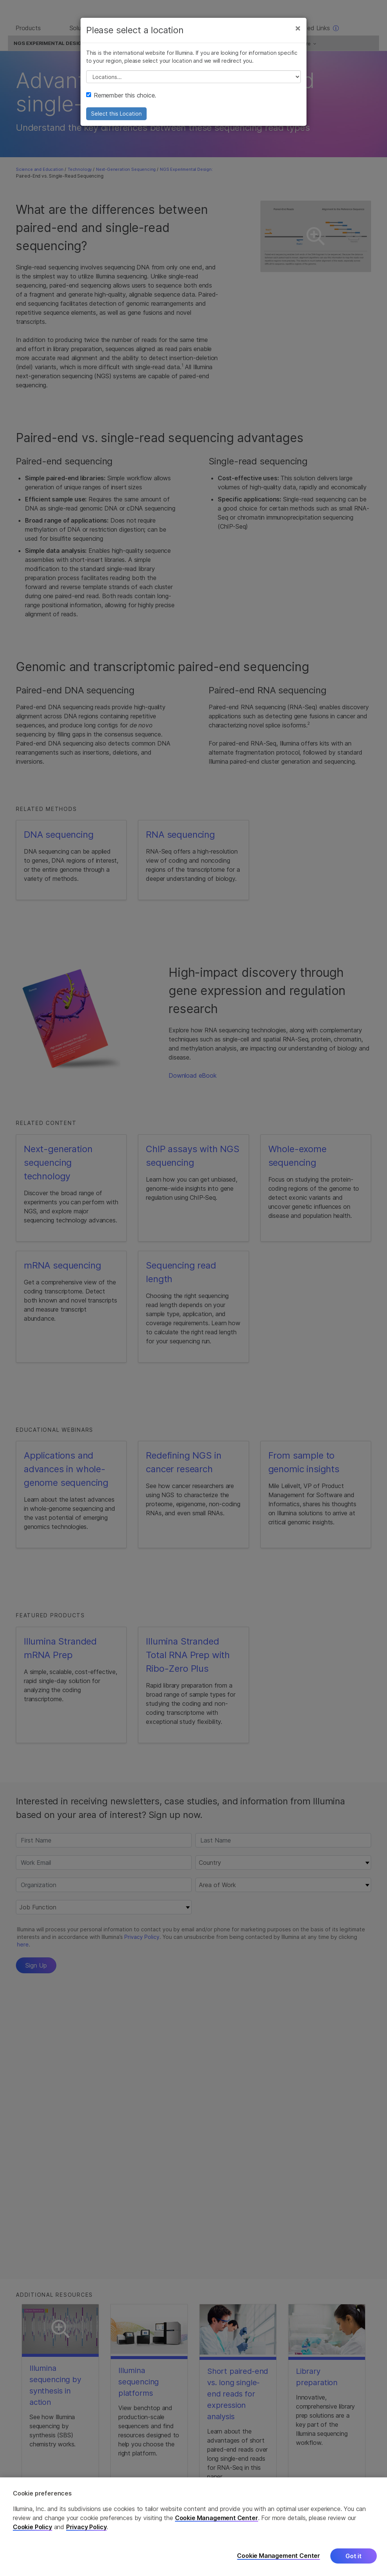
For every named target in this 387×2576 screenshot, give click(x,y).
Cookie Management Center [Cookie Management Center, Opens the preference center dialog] (278, 2555)
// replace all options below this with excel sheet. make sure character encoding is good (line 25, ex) (193, 82)
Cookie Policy (32, 2527)
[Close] (298, 33)
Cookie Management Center (216, 2518)
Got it (353, 2556)
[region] (193, 2526)
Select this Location (116, 119)
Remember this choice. (121, 100)
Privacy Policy (86, 2527)
